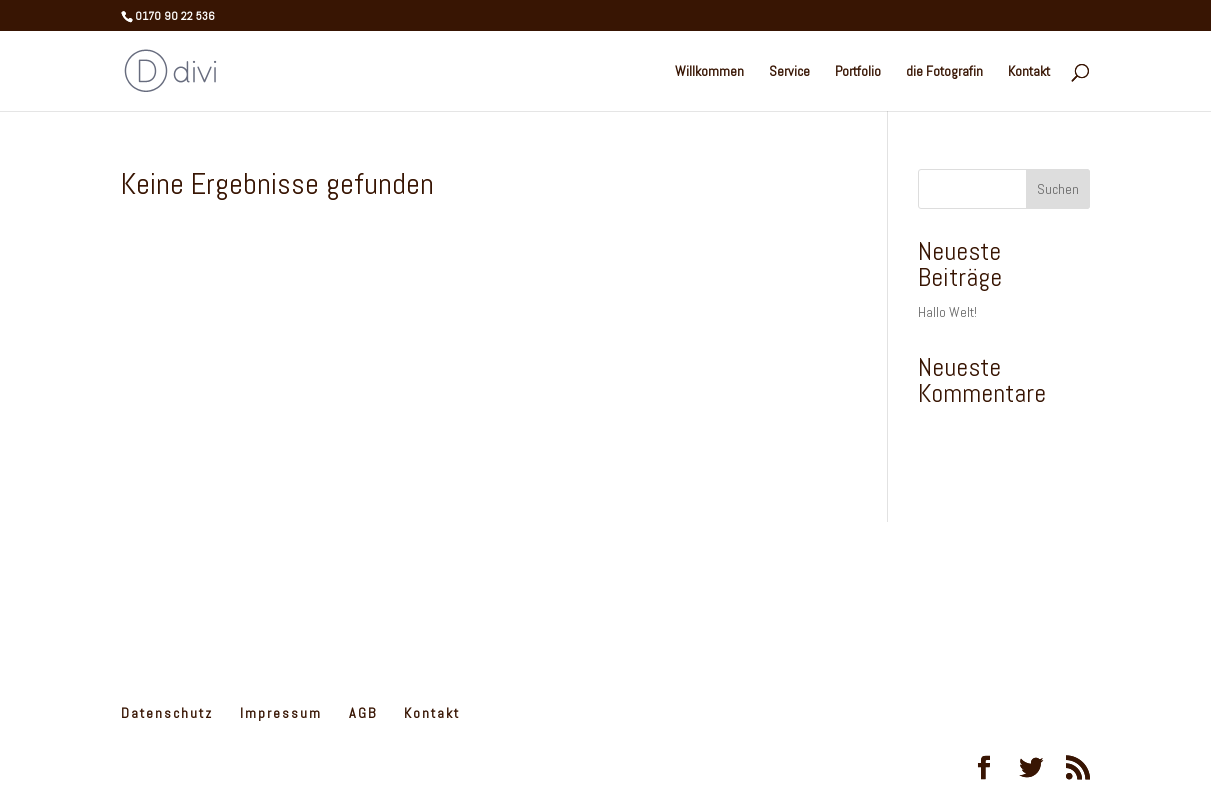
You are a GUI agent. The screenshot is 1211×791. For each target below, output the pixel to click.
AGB (363, 713)
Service (789, 72)
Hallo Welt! (947, 312)
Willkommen (709, 72)
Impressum (281, 713)
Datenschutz (167, 713)
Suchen (1058, 189)
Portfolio (858, 72)
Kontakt (1029, 72)
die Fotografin (944, 72)
